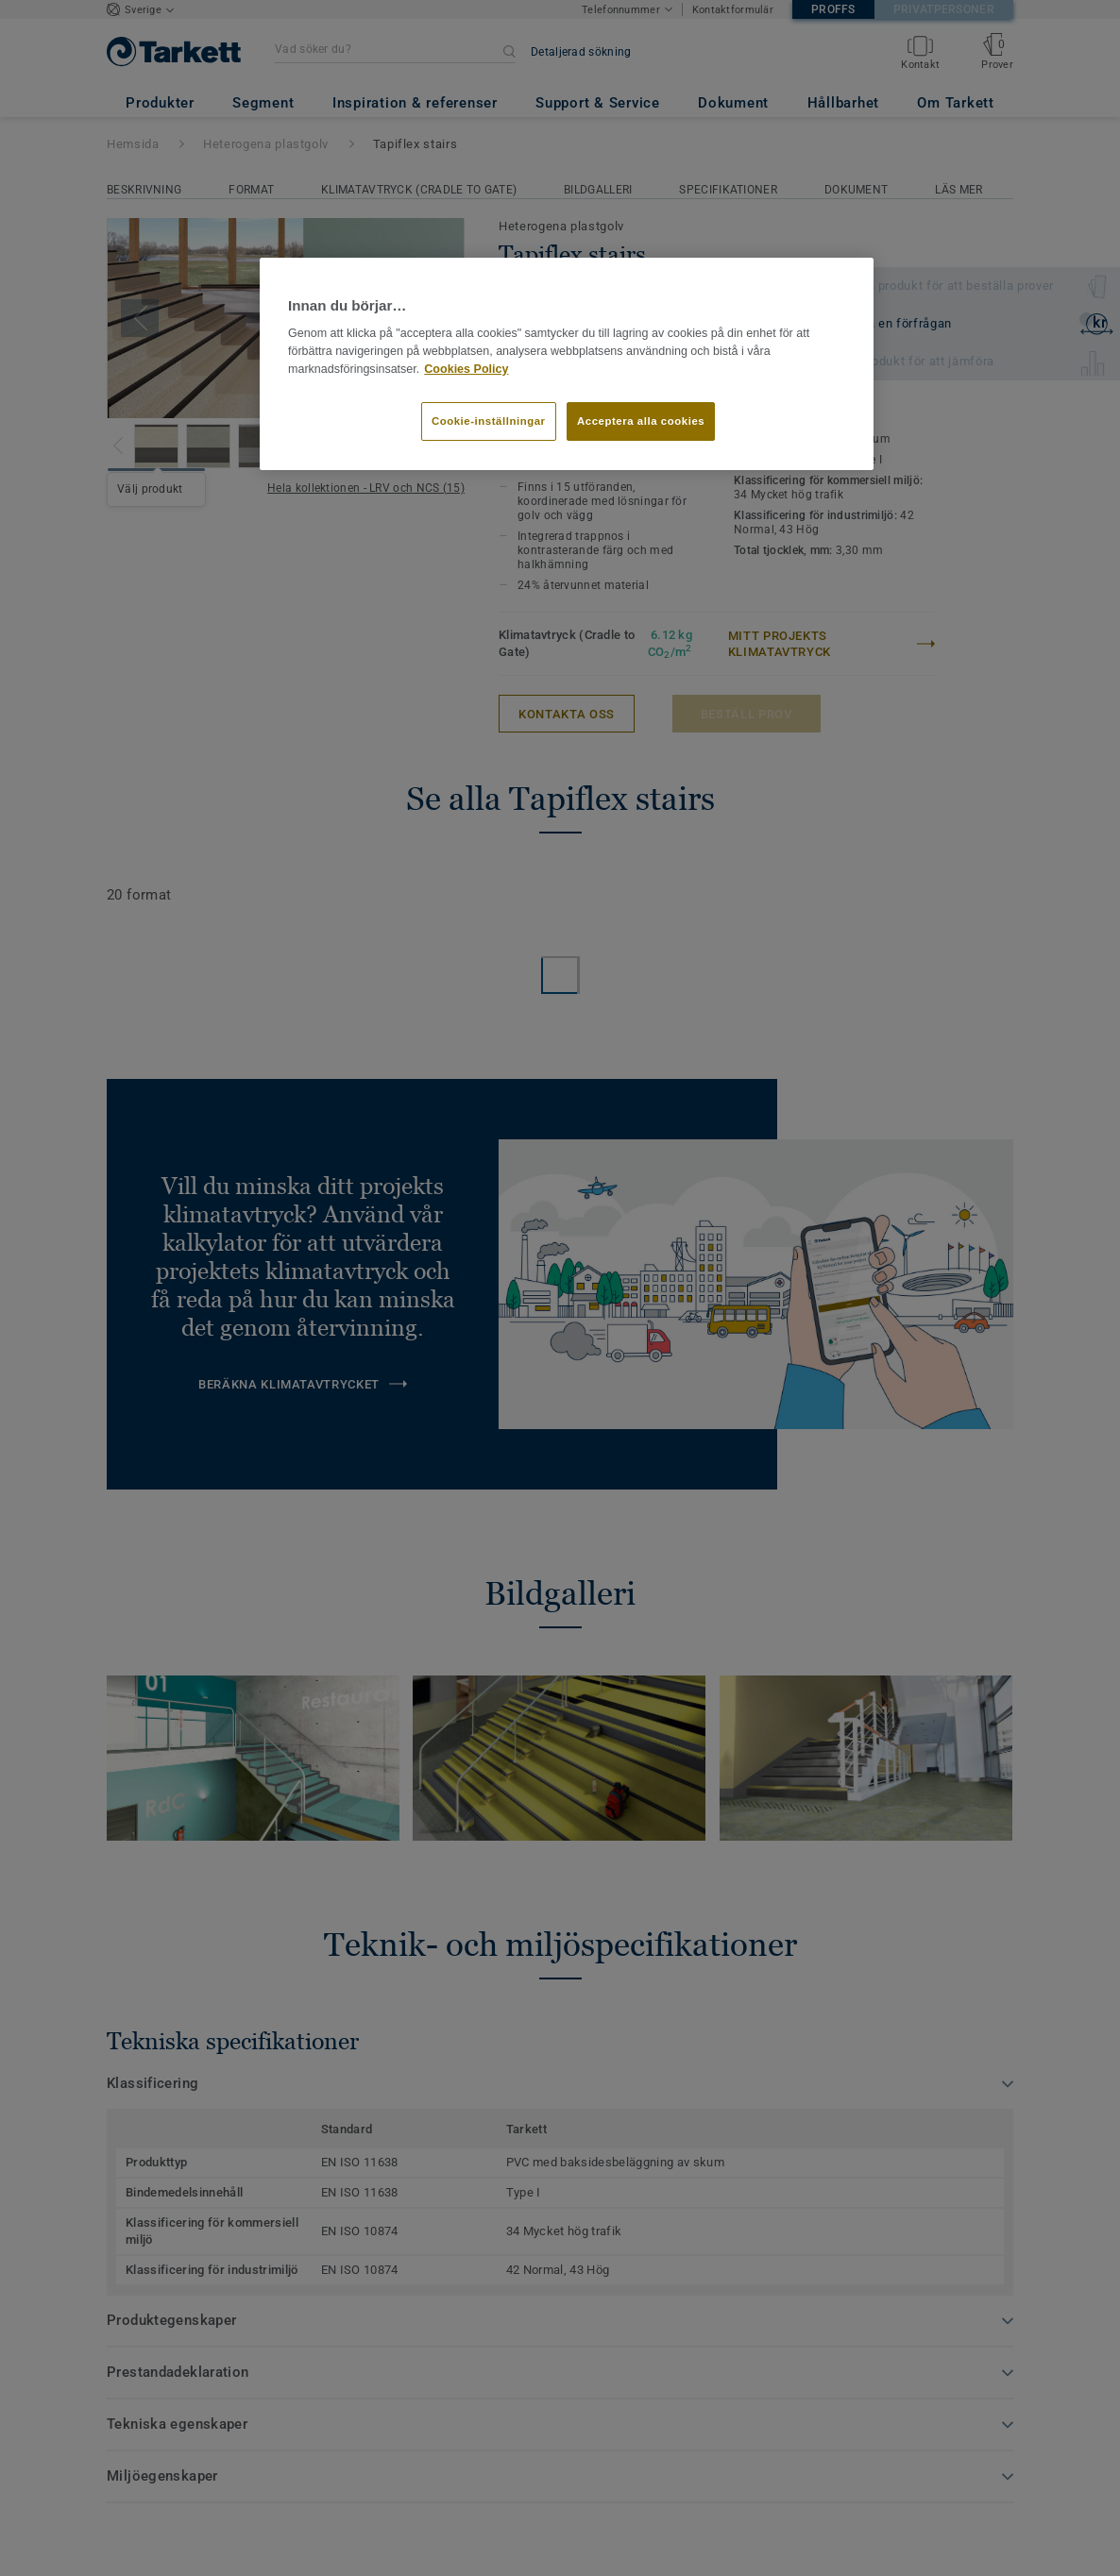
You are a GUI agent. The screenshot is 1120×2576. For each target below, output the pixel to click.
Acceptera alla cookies (640, 421)
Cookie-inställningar (489, 421)
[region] (567, 364)
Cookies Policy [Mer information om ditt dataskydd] (466, 369)
